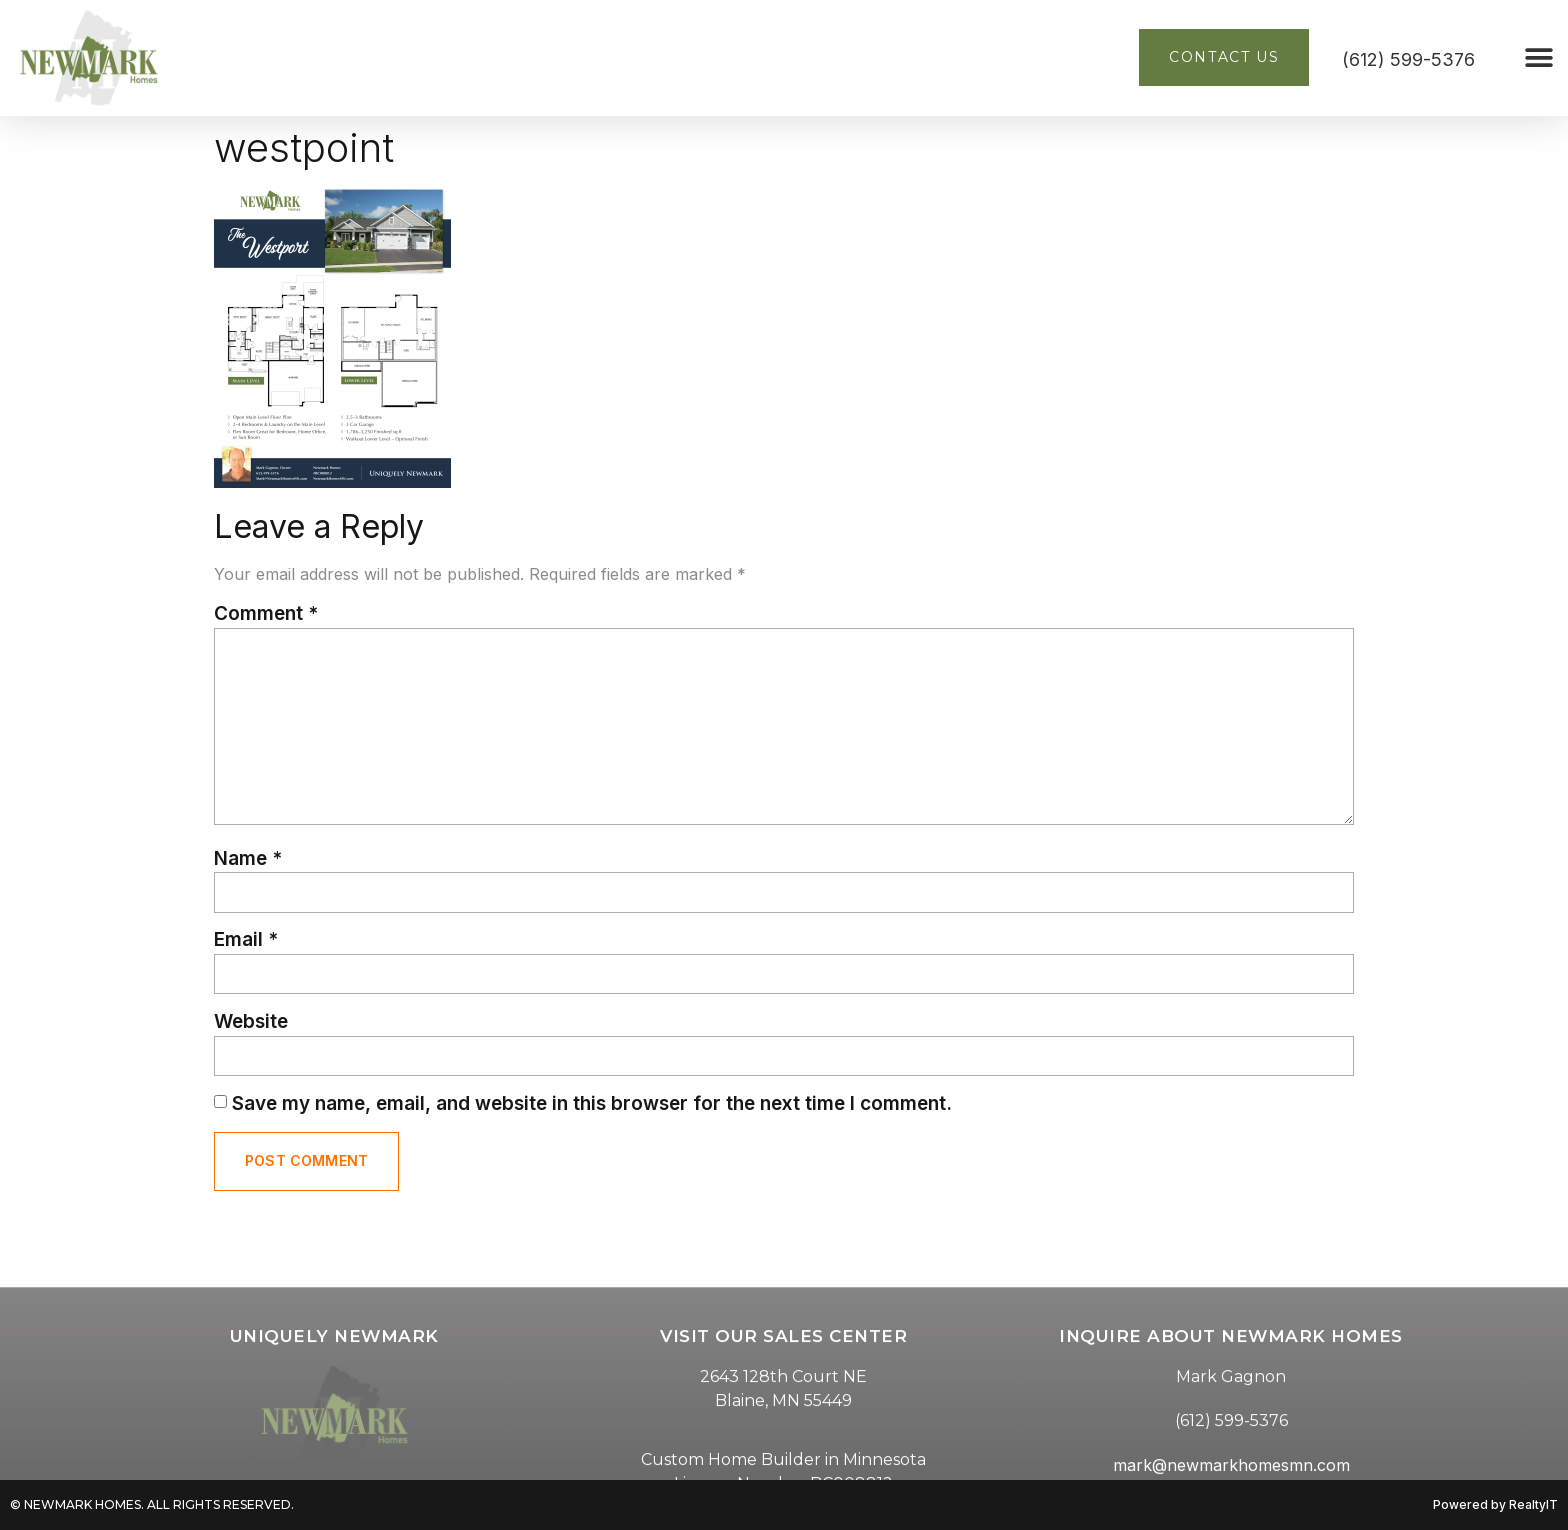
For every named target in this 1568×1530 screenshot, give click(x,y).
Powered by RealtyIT (1495, 1504)
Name (248, 858)
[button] (1539, 57)
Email (246, 939)
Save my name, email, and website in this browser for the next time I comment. (592, 1103)
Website (251, 1021)
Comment (266, 613)
